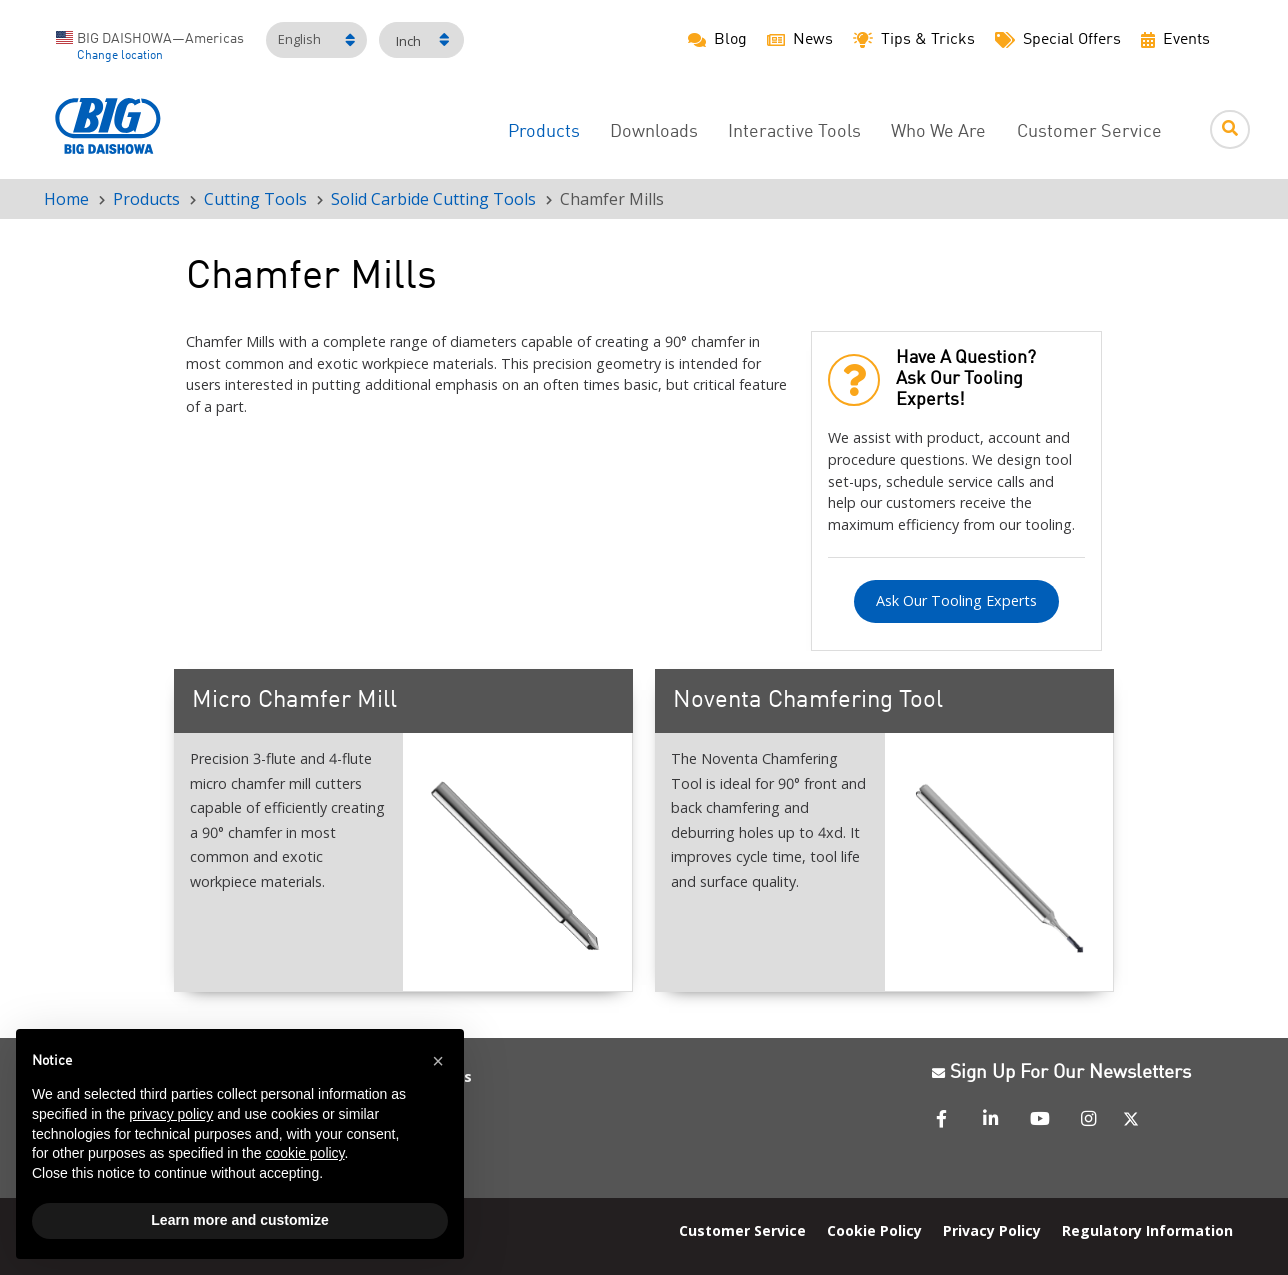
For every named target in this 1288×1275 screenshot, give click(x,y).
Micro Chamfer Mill (294, 701)
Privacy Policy (992, 1230)
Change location (120, 56)
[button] (438, 1061)
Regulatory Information (1147, 1230)
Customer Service (1089, 132)
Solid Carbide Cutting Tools (433, 199)
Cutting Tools (255, 199)
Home (66, 199)
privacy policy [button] (171, 1114)
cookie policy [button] (304, 1153)
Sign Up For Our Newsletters (1061, 1073)
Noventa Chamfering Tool (808, 701)
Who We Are (938, 132)
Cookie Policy (874, 1230)
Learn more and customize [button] (239, 1220)
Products (544, 132)
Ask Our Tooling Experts (956, 600)
